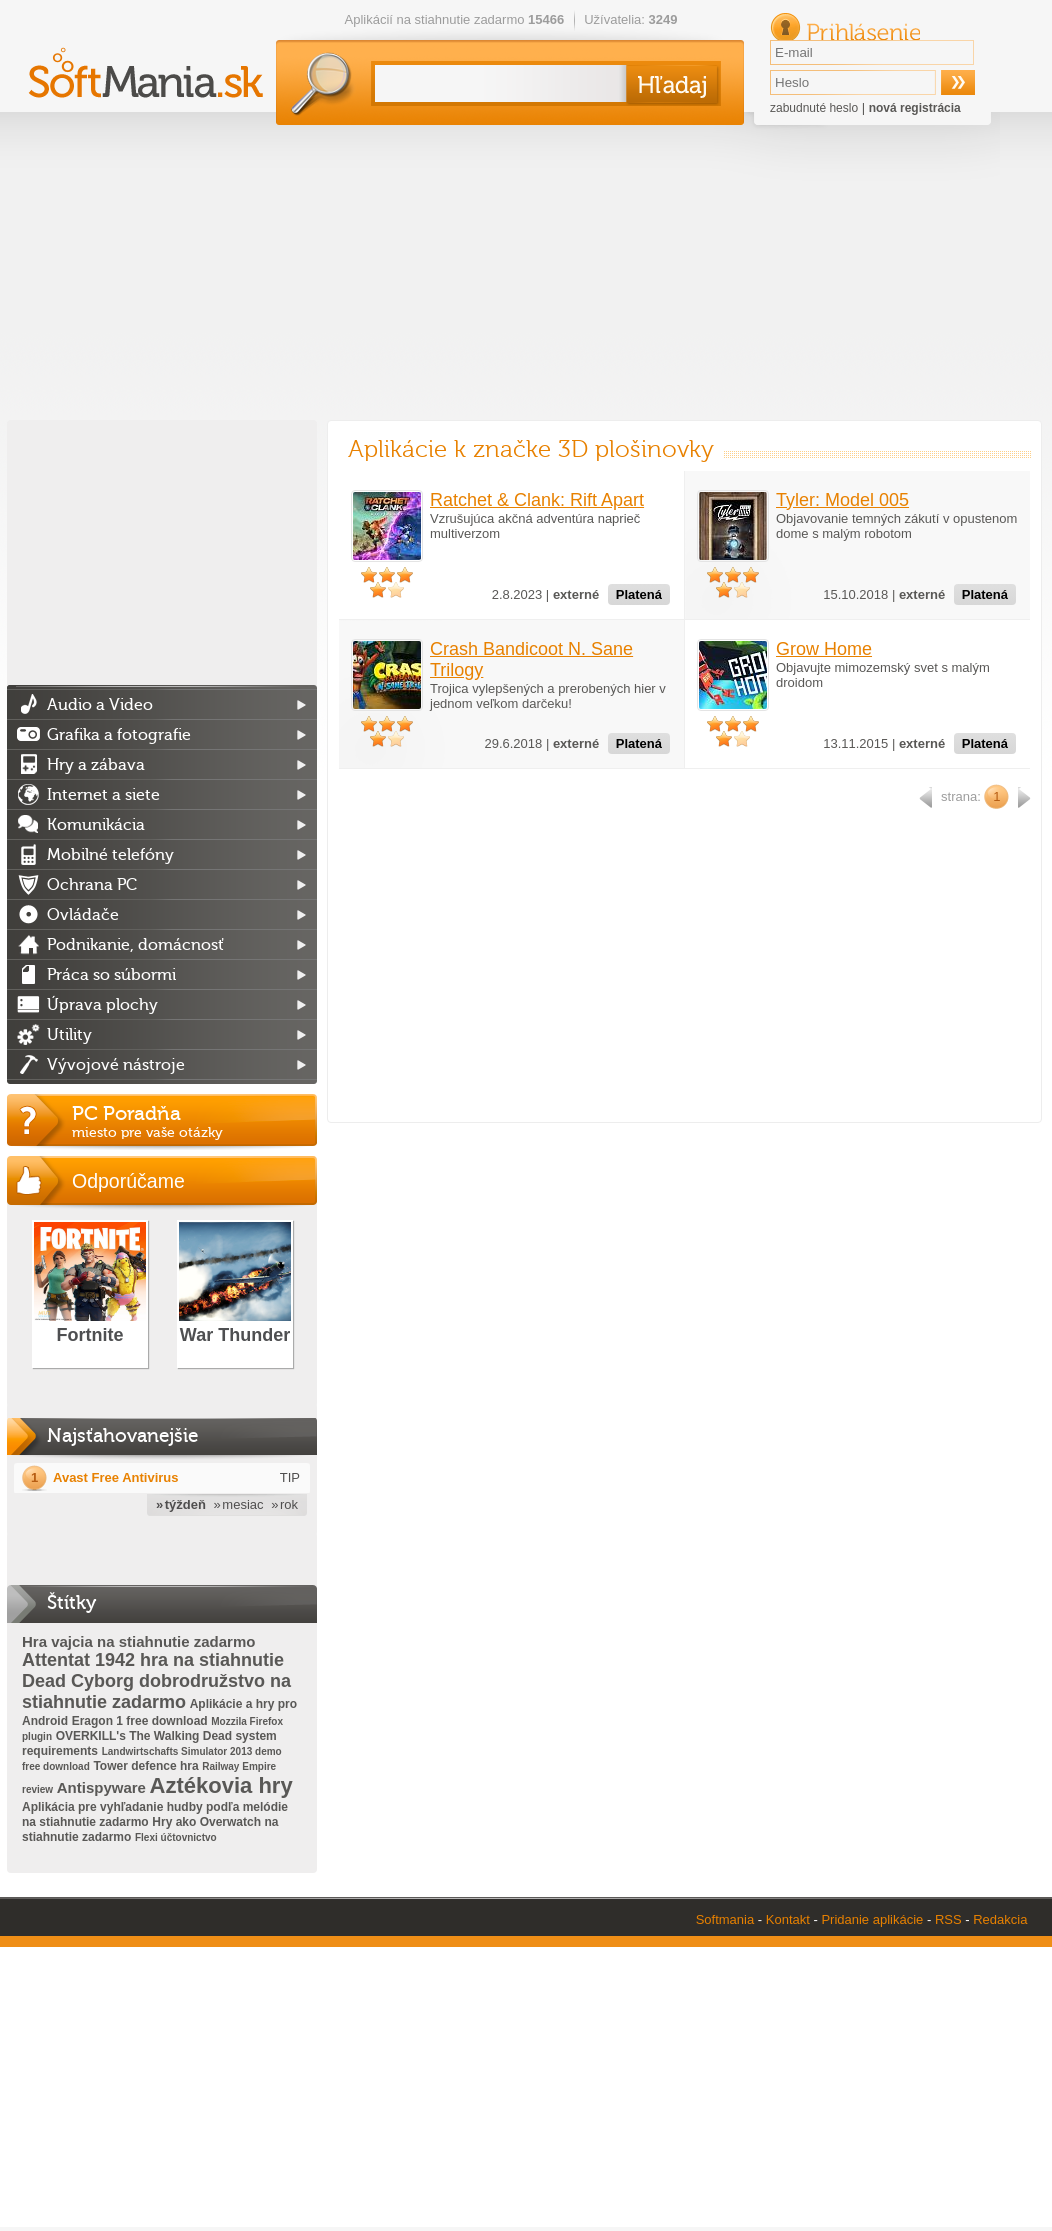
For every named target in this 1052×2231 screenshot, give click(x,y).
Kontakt (788, 1919)
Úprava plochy (102, 1005)
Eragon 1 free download (140, 1721)
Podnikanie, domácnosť (135, 945)
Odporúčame (128, 1181)
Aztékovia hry (221, 1785)
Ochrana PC (92, 885)
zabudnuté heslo (814, 108)
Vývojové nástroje (116, 1065)
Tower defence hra (145, 1766)
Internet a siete (103, 795)
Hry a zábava (96, 765)
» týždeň (181, 1504)
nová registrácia (915, 108)
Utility (69, 1035)
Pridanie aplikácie (872, 1919)
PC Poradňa (194, 1121)
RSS (948, 1919)
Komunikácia (96, 825)
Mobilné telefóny (110, 855)
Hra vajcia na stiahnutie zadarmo (138, 1641)
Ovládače (83, 915)
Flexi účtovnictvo (176, 1837)
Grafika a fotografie (119, 735)
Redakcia (1000, 1919)
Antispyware (101, 1787)
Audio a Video (100, 705)
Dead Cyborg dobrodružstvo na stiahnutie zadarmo (156, 1691)
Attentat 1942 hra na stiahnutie (153, 1660)
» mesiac (239, 1504)
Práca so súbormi (111, 975)
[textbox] (496, 83)
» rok (284, 1504)
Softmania (725, 1919)
